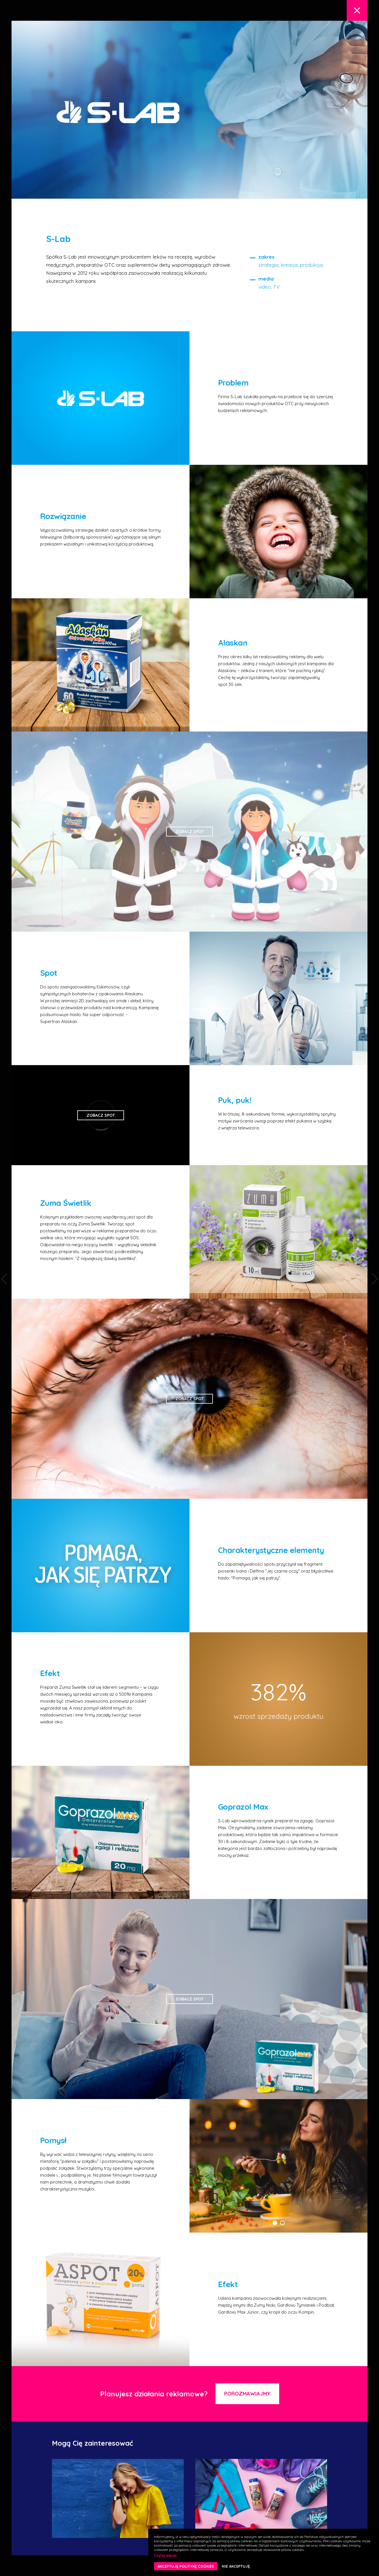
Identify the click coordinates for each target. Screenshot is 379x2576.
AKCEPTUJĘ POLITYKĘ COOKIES (185, 2566)
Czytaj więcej (165, 2555)
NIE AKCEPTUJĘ (236, 2566)
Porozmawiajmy (247, 2393)
